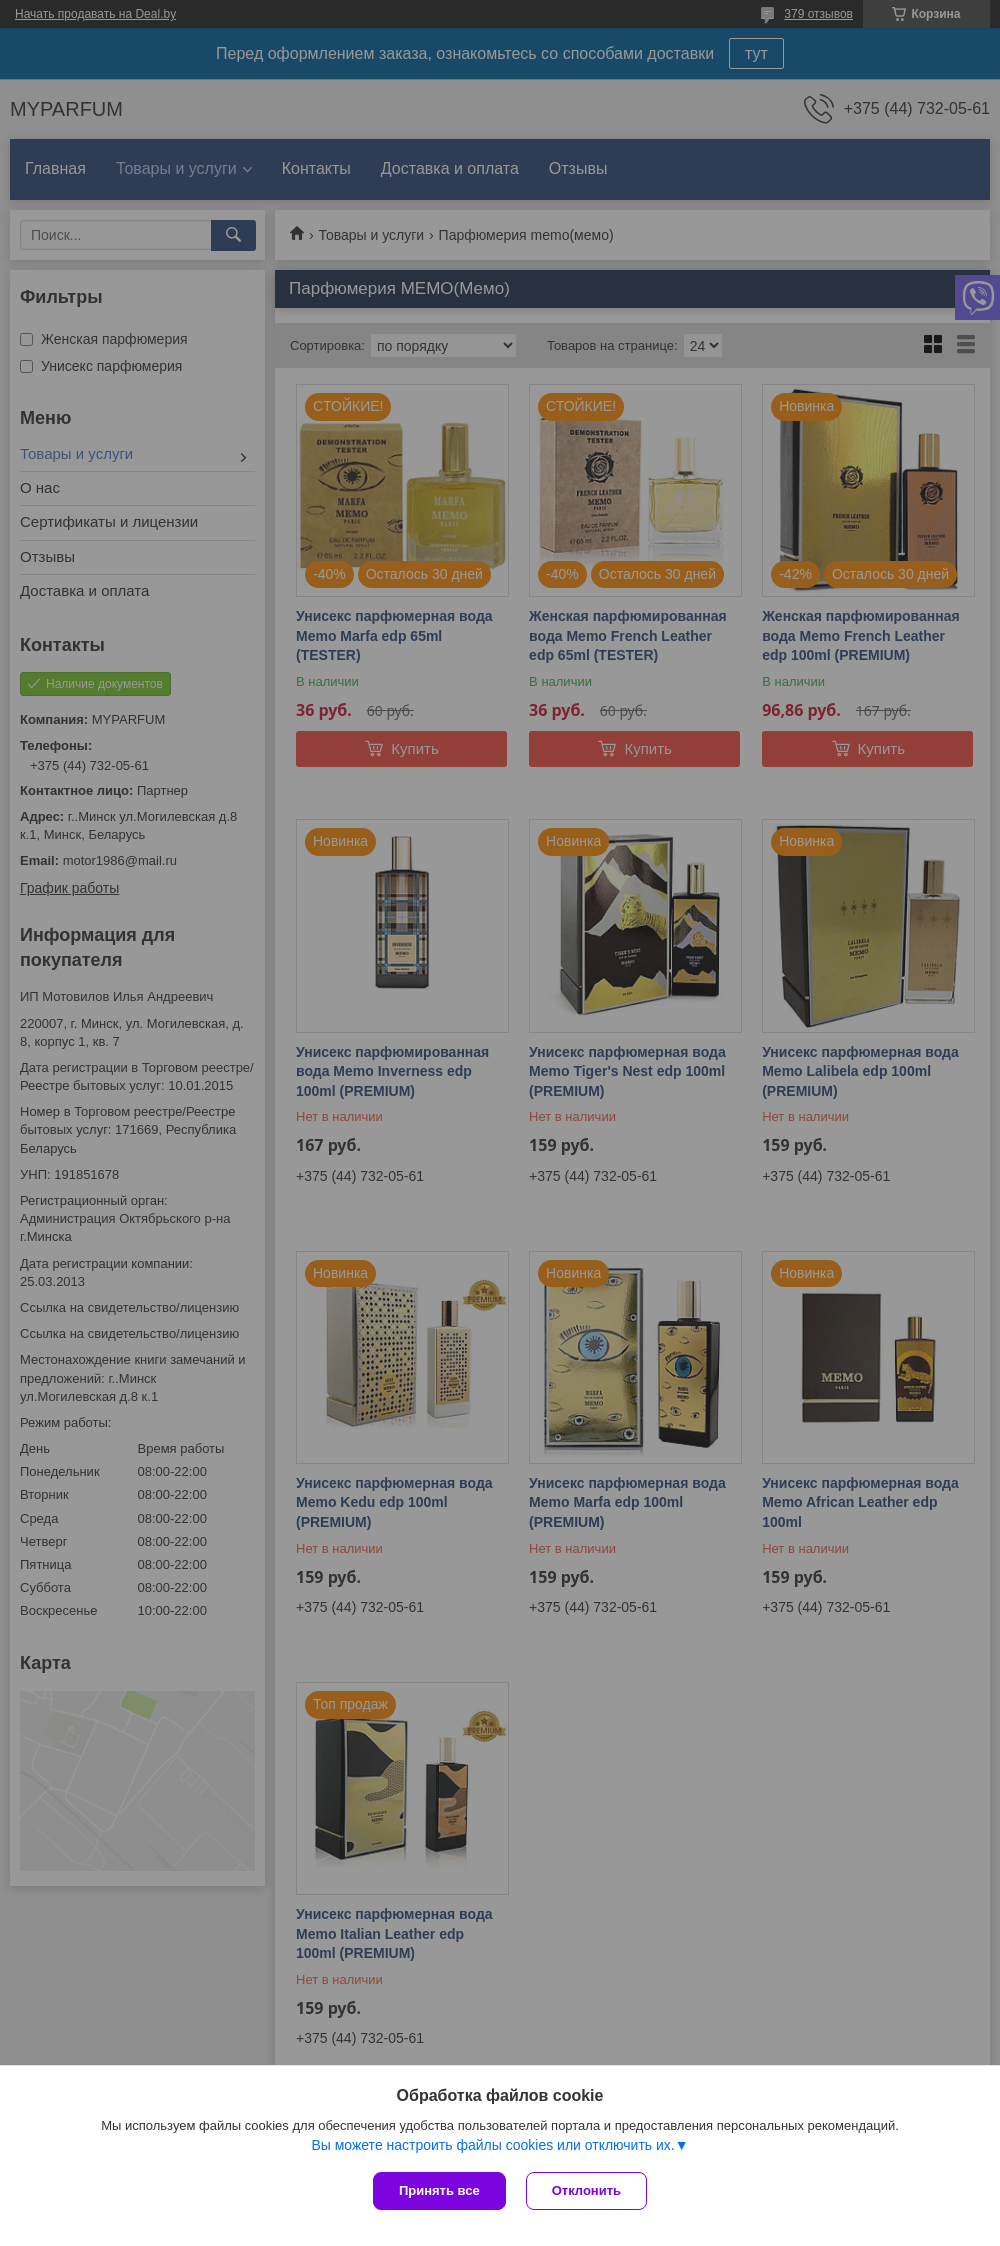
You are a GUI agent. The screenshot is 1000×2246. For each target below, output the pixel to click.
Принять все (439, 2190)
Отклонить (586, 2190)
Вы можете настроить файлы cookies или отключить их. (492, 2145)
